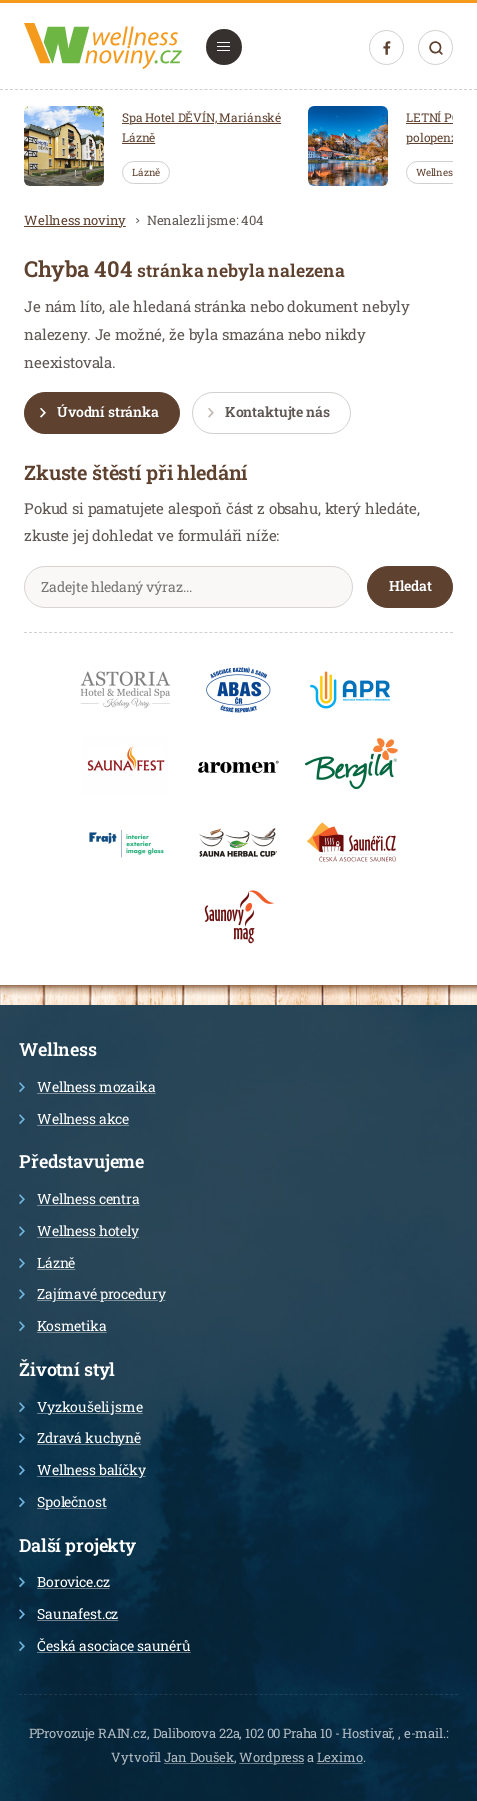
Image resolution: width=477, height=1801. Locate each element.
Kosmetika (63, 1325)
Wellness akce (74, 1118)
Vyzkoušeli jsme (81, 1406)
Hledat (435, 47)
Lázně (146, 172)
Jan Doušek (199, 1757)
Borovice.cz (64, 1581)
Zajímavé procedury (92, 1293)
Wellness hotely (79, 1230)
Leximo (340, 1757)
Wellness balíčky (82, 1469)
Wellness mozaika (87, 1086)
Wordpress (271, 1757)
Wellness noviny (75, 220)
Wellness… (440, 172)
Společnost (63, 1501)
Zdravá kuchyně (80, 1437)
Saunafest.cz (68, 1613)
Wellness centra (79, 1198)
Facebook (387, 48)
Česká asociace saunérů (105, 1645)
